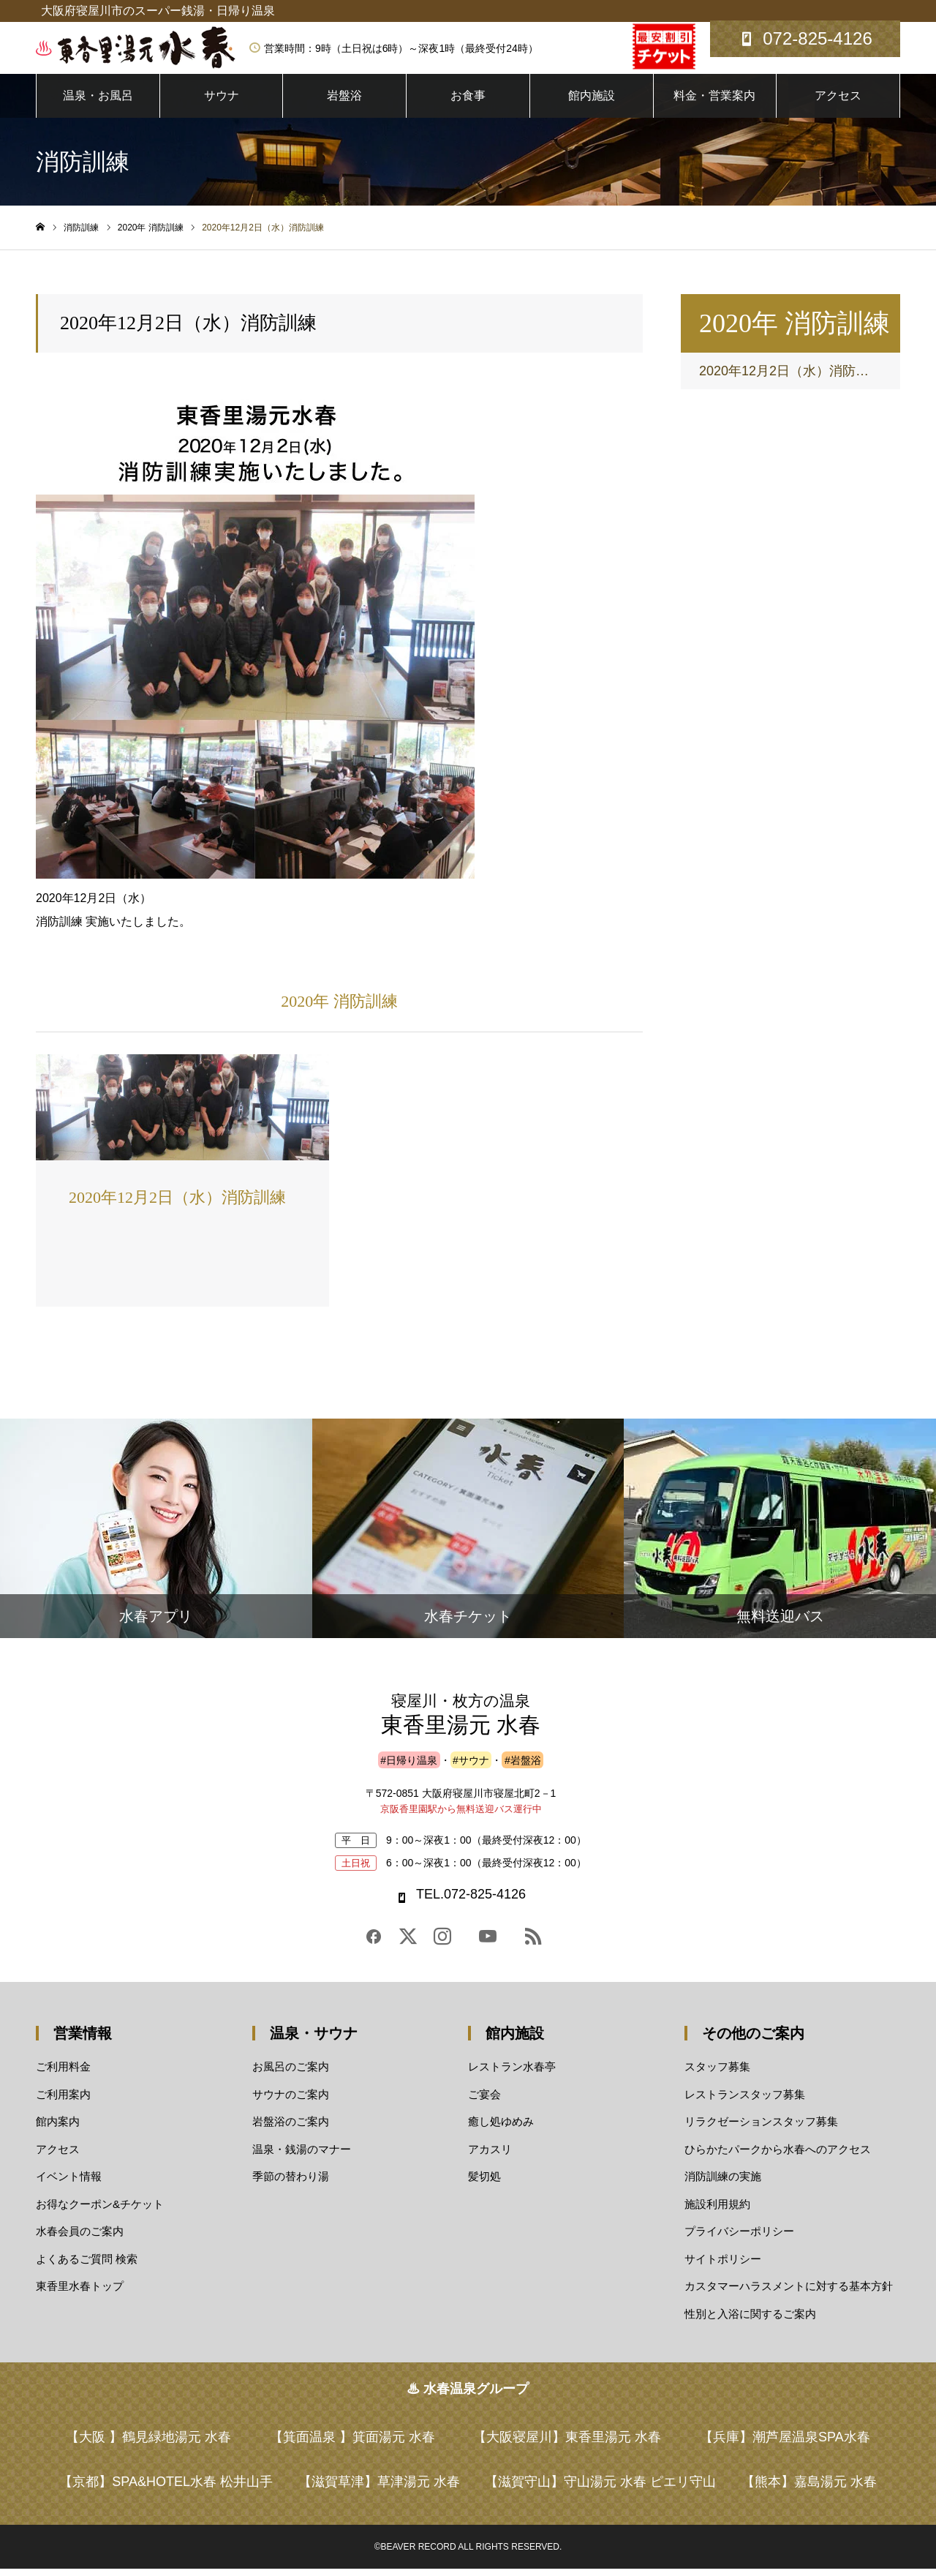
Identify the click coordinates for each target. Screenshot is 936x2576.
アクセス (838, 102)
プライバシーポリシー (739, 2238)
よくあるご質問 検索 (86, 2265)
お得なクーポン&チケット (100, 2210)
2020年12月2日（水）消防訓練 (790, 377)
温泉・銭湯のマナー (301, 2155)
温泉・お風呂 (98, 102)
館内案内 (58, 2128)
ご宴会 (484, 2101)
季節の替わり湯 (290, 2183)
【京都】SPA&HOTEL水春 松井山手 (166, 2489)
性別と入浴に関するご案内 (750, 2320)
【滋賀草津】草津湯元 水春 (379, 2489)
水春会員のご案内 (80, 2238)
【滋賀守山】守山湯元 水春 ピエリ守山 (600, 2489)
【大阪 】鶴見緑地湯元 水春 (148, 2444)
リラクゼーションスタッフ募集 (761, 2128)
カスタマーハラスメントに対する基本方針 (788, 2293)
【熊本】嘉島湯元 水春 (809, 2489)
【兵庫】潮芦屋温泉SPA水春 (785, 2444)
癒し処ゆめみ (501, 2128)
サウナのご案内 (290, 2101)
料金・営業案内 (714, 102)
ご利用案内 (63, 2101)
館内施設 (591, 102)
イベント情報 (69, 2183)
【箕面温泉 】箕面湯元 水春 (352, 2444)
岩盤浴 (344, 102)
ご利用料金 (63, 2074)
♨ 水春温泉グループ (468, 2396)
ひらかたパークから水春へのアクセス (777, 2155)
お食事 (468, 102)
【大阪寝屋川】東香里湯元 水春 (567, 2444)
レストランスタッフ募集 (744, 2101)
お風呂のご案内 (290, 2074)
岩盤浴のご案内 (290, 2128)
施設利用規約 (717, 2210)
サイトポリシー (722, 2265)
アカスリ (490, 2155)
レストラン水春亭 (512, 2074)
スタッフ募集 (717, 2074)
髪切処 (484, 2183)
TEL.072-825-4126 (471, 1901)
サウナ (221, 102)
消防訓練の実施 (722, 2183)
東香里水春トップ (80, 2293)
